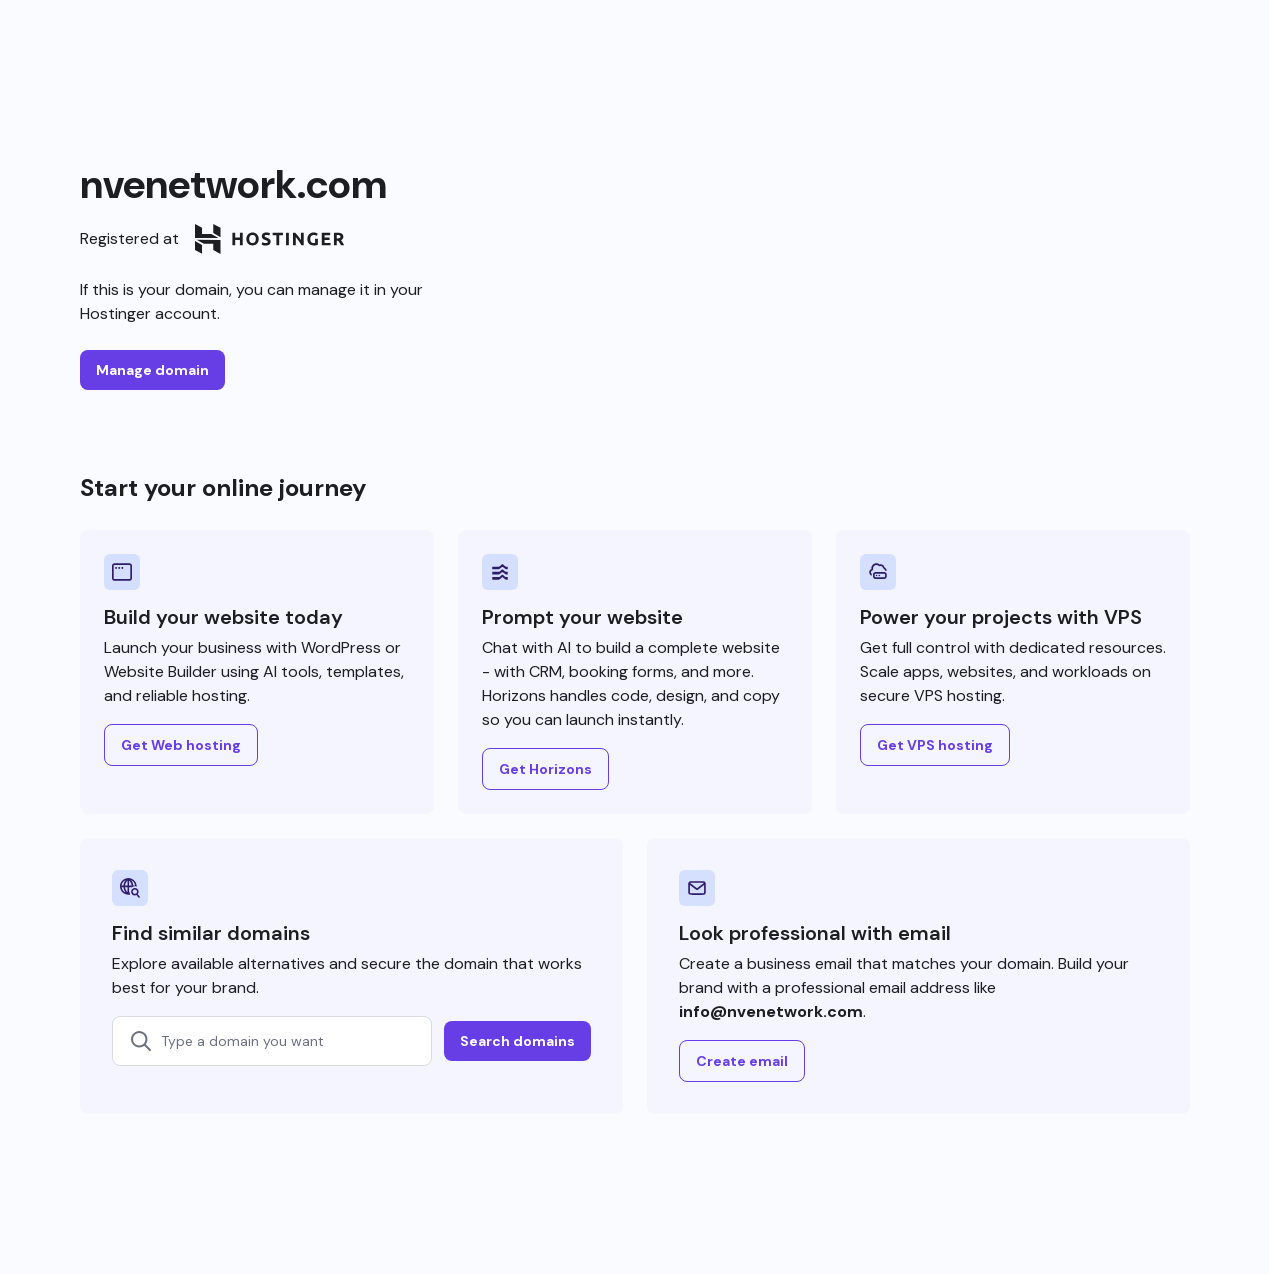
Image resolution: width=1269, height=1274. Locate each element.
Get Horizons (545, 769)
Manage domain (152, 370)
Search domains (517, 1041)
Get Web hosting (181, 745)
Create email (742, 1061)
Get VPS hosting (935, 745)
